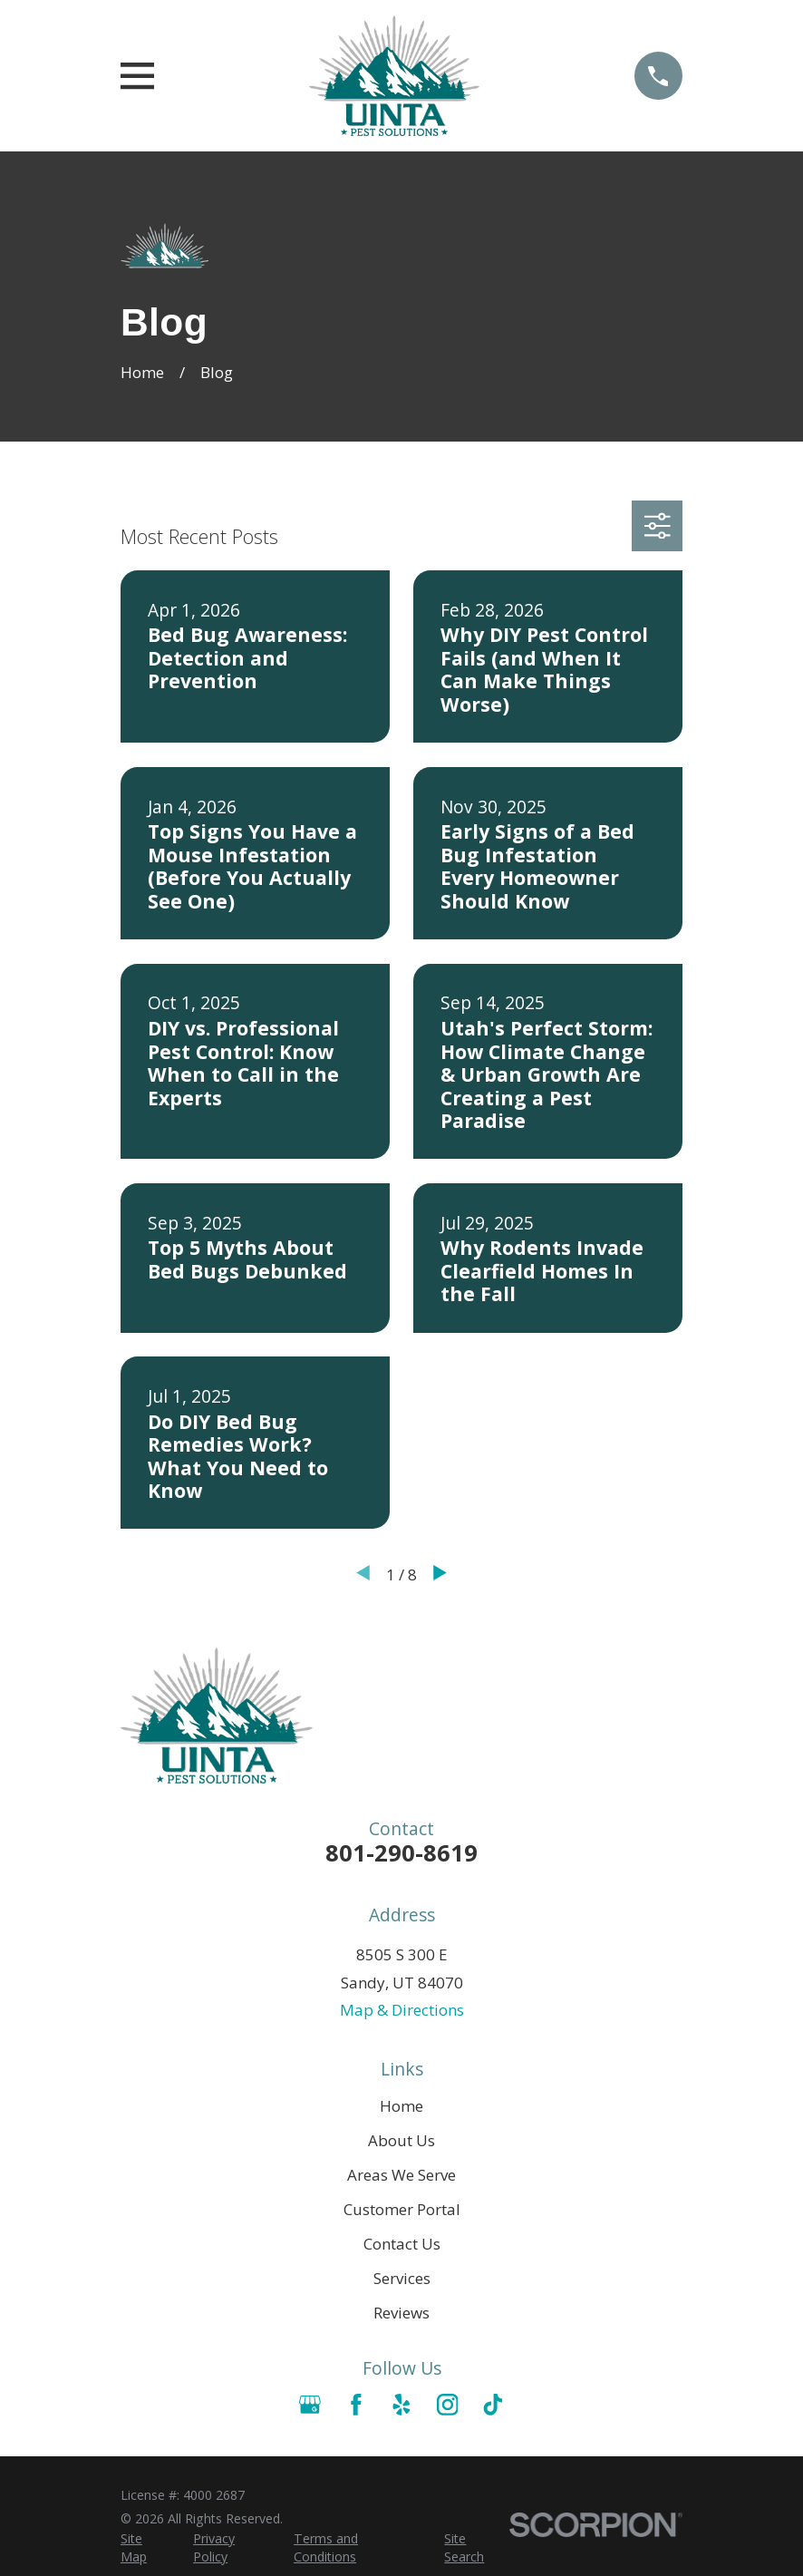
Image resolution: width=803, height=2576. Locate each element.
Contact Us (401, 2243)
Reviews (401, 2312)
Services (402, 2278)
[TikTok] (493, 2405)
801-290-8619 (401, 1852)
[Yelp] (401, 2405)
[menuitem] (146, 2548)
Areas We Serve (401, 2174)
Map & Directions (402, 2009)
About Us (401, 2140)
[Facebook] (356, 2405)
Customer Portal (401, 2209)
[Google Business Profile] (310, 2405)
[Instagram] (448, 2405)
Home (401, 2105)
